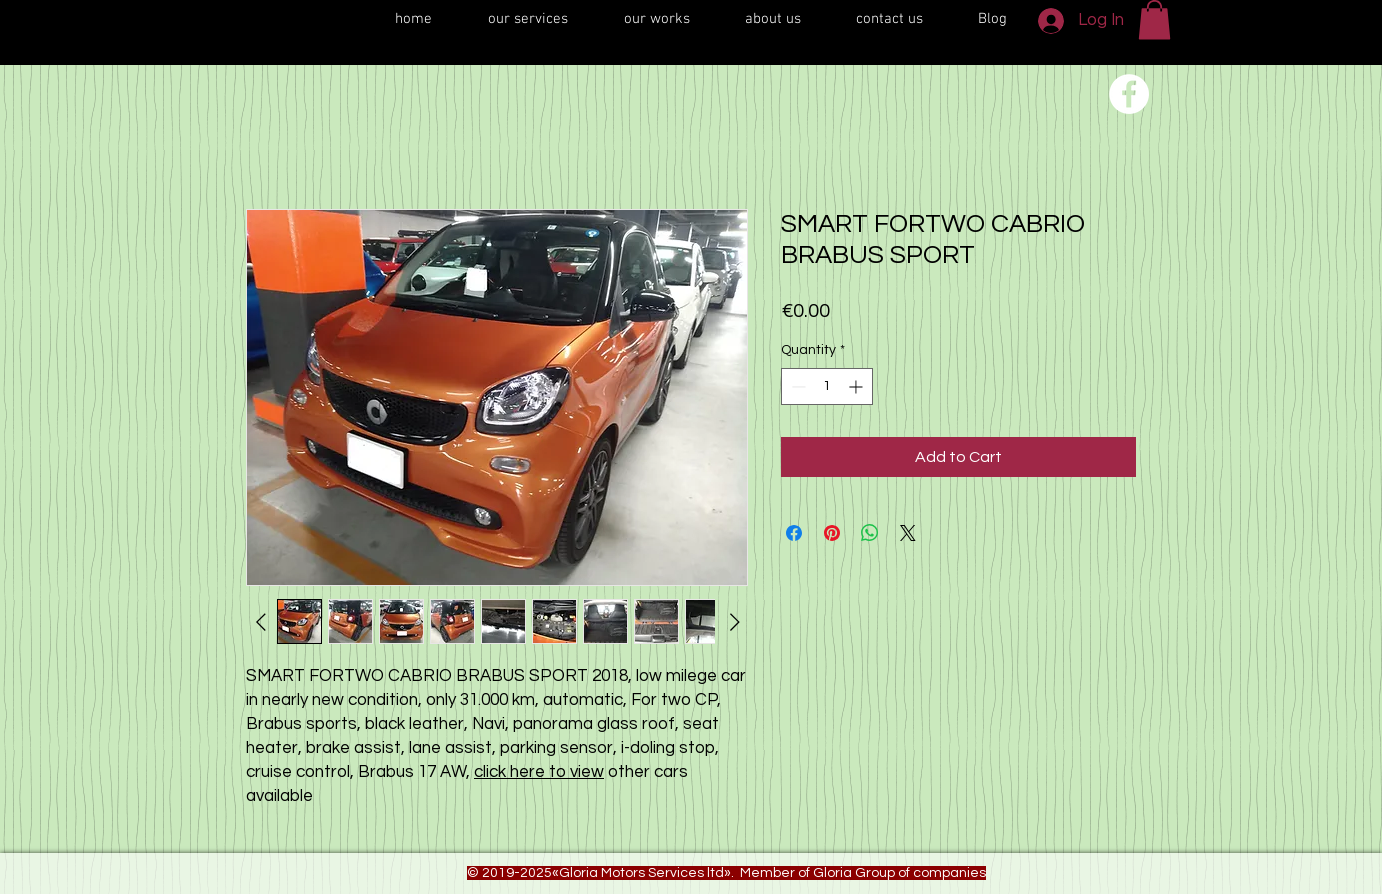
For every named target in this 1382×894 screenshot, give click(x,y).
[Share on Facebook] (794, 533)
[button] (1154, 19)
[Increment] (857, 386)
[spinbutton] (827, 386)
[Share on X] (908, 533)
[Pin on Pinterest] (832, 533)
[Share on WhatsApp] (870, 533)
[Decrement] (796, 386)
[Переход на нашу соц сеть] (1129, 94)
